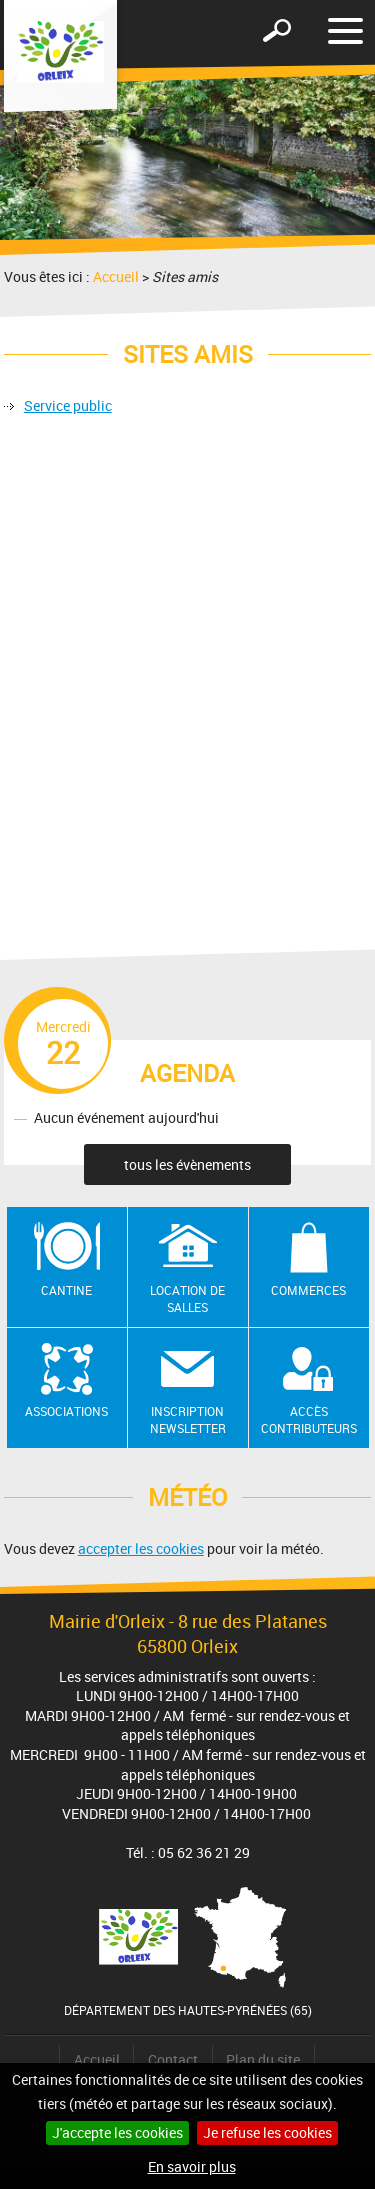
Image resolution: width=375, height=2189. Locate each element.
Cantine (66, 1290)
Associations (66, 1411)
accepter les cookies (141, 1548)
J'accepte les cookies (117, 2132)
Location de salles (187, 1298)
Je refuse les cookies (267, 2132)
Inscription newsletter (188, 1419)
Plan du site (263, 2059)
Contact (173, 2059)
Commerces (308, 1290)
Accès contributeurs (309, 1419)
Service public (68, 405)
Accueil (116, 276)
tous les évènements (187, 1164)
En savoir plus (192, 2166)
